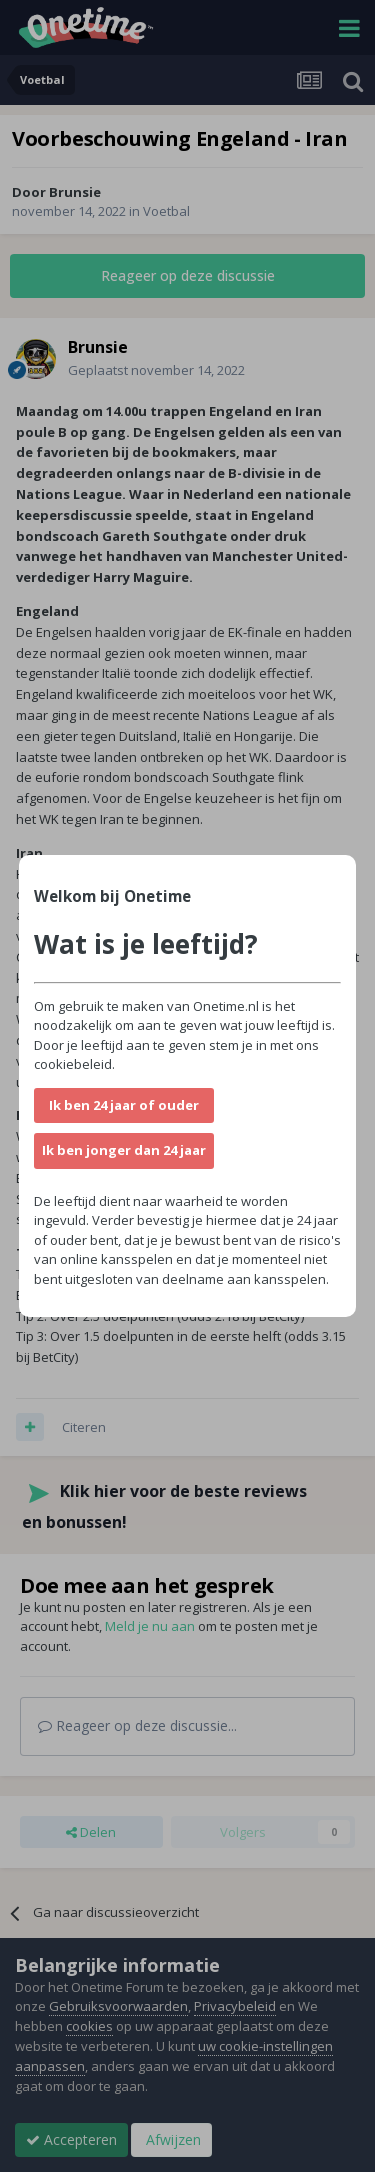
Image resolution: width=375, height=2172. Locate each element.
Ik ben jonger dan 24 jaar (124, 1150)
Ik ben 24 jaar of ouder (124, 1105)
